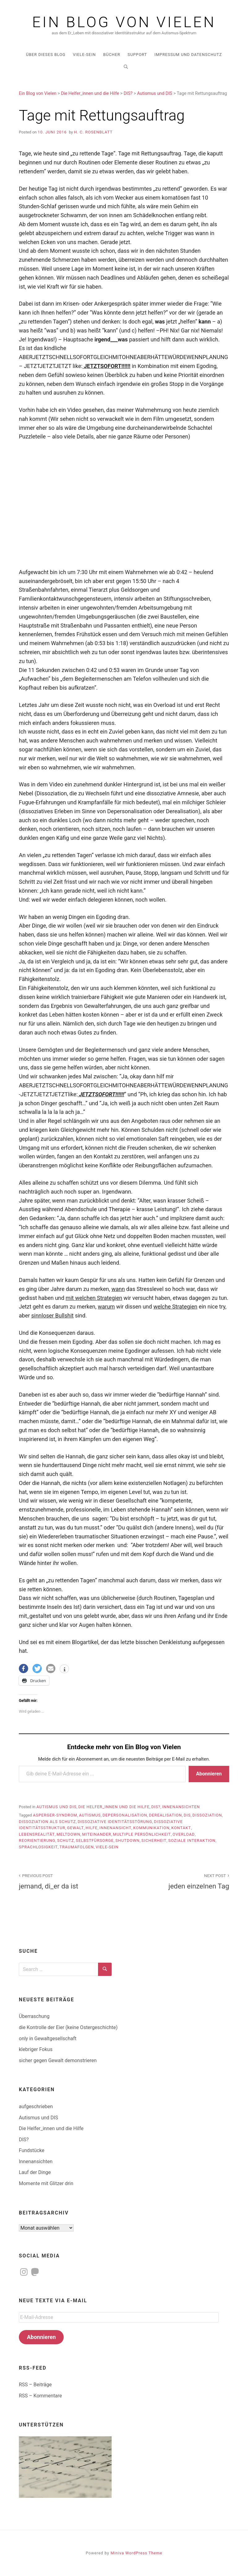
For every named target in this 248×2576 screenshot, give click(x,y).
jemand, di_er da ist (68, 1881)
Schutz (65, 1840)
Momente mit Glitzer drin (46, 2183)
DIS (187, 1815)
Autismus (89, 1815)
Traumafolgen (76, 1847)
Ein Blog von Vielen (124, 22)
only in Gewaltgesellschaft (47, 2038)
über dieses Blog (45, 54)
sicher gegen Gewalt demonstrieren (58, 2060)
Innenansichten (181, 1806)
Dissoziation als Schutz (47, 1821)
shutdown (127, 1840)
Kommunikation (151, 1827)
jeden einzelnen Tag (180, 1881)
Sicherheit (153, 1840)
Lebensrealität (37, 1834)
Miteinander (96, 1834)
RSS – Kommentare (40, 2396)
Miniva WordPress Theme (136, 2553)
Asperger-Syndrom (55, 1815)
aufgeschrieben (36, 2106)
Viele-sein (107, 1847)
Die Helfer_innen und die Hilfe (113, 1806)
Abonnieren (209, 1774)
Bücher (111, 54)
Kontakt (181, 1827)
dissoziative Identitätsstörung (115, 1821)
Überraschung (34, 2016)
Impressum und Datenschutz (188, 54)
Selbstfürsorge (95, 1840)
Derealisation (165, 1815)
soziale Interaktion (192, 1840)
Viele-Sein (84, 54)
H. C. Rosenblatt (93, 132)
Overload (184, 1834)
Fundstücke (31, 2150)
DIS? (155, 1806)
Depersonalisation (124, 1815)
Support (137, 54)
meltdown (68, 1834)
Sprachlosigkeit (38, 1847)
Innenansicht (115, 1827)
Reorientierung (37, 1840)
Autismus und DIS (56, 1806)
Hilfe (92, 1827)
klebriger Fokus (36, 2049)
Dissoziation (207, 1815)
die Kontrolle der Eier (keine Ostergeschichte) (68, 2027)
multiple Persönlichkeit (142, 1834)
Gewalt (75, 1827)
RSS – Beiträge (35, 2385)
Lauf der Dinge (35, 2172)
